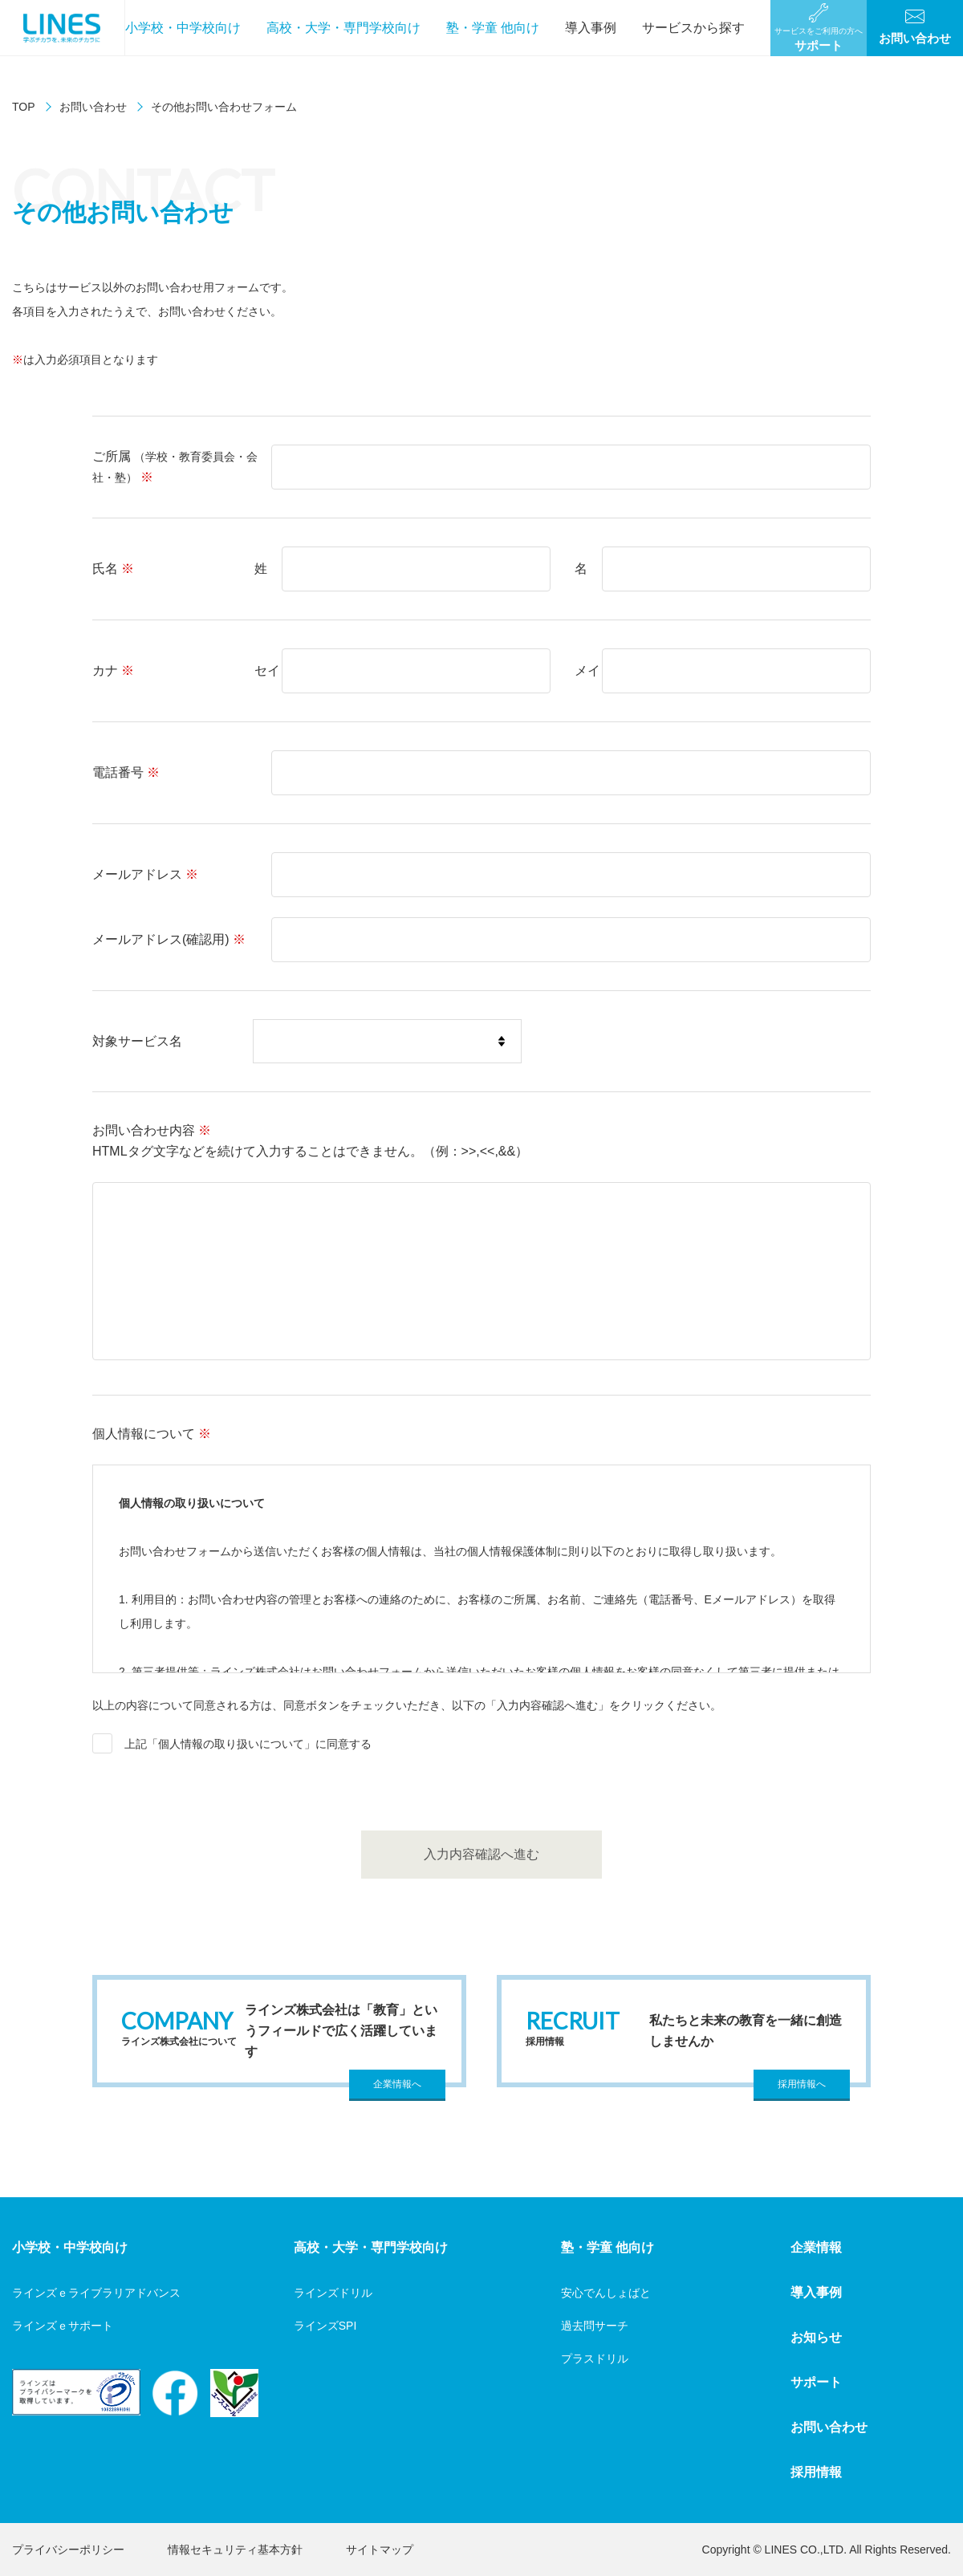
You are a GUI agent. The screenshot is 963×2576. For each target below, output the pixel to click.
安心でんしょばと (606, 2292)
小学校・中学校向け (183, 28)
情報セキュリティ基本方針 (235, 2549)
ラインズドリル (333, 2292)
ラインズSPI (325, 2325)
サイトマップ (379, 2549)
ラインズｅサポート (62, 2325)
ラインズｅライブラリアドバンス (96, 2292)
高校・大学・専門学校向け (343, 28)
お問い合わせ (93, 106)
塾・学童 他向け (492, 28)
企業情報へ (397, 2084)
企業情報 (816, 2247)
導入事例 (590, 28)
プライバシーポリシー (68, 2549)
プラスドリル (594, 2358)
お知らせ (816, 2337)
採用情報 (816, 2472)
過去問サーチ (594, 2325)
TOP (23, 106)
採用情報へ (802, 2084)
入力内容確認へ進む (481, 1854)
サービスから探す (693, 28)
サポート (816, 2382)
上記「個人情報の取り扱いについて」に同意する (248, 1743)
